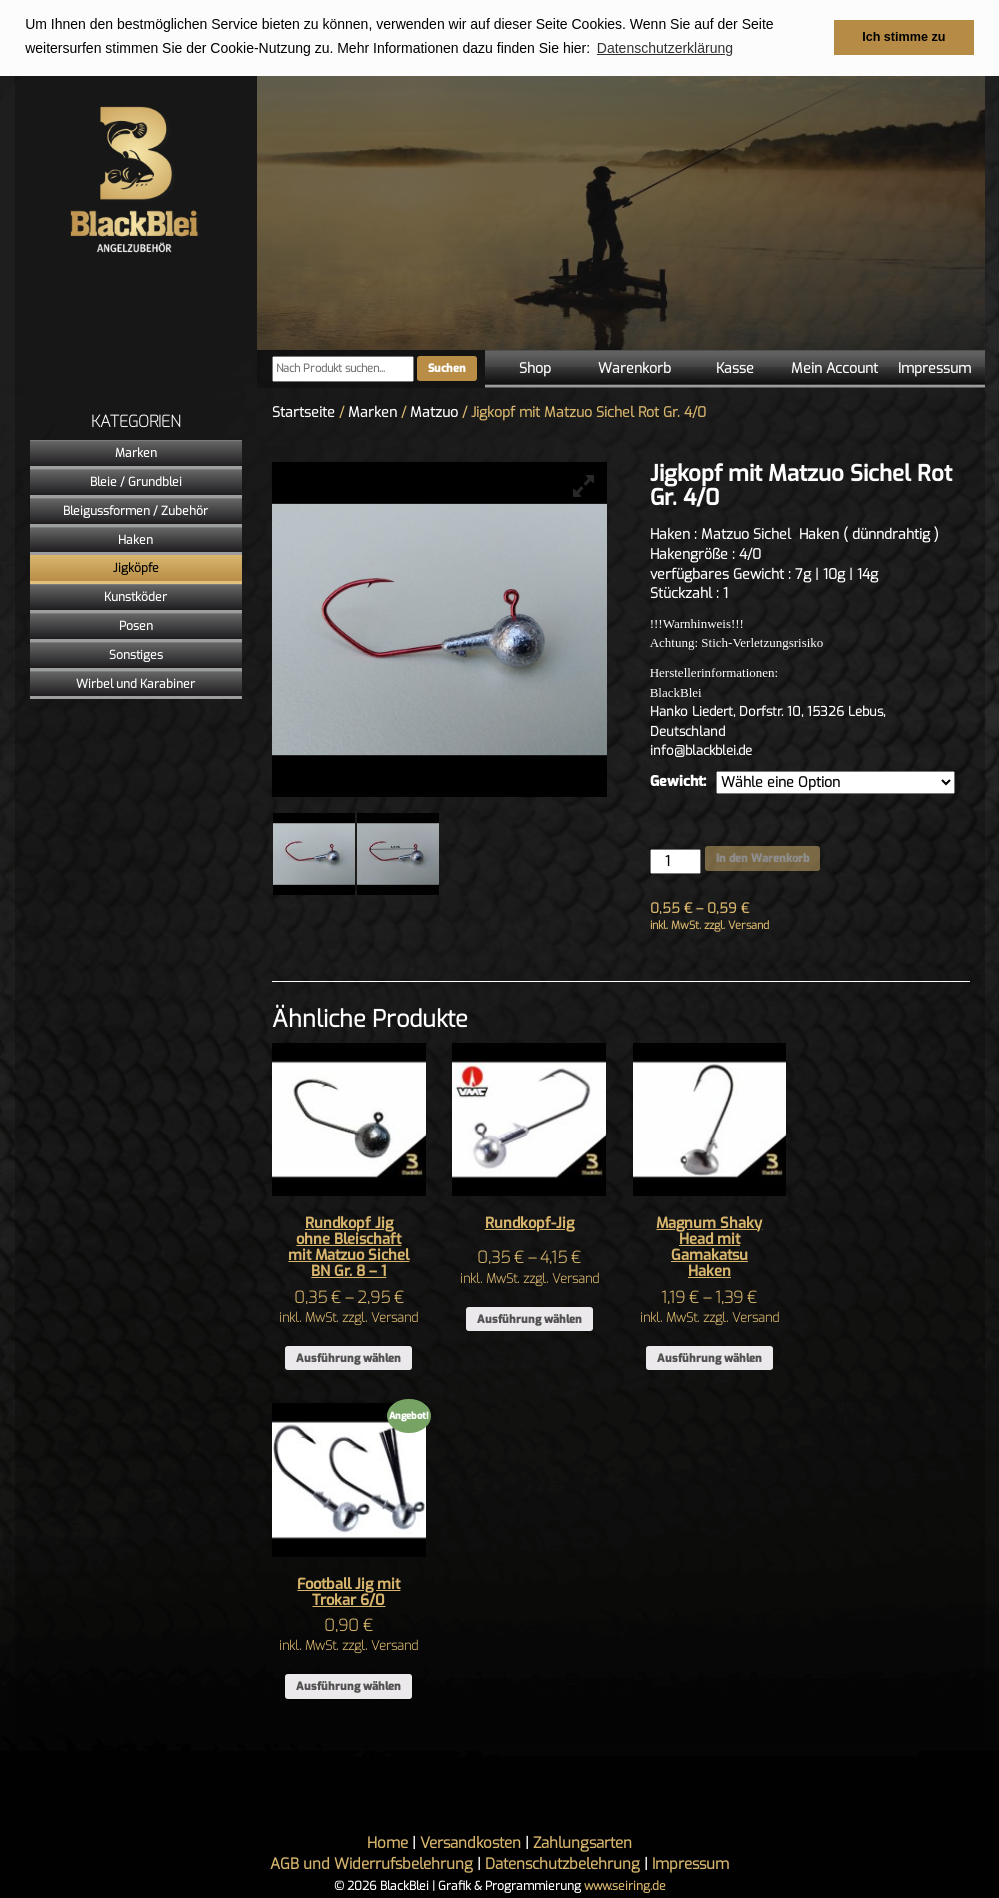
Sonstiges (136, 655)
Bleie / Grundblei (136, 482)
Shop (535, 368)
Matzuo (434, 412)
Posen (136, 626)
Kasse (735, 368)
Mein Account (834, 368)
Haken (135, 540)
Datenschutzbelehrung (562, 1864)
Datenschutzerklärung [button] (665, 48)
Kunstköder (135, 597)
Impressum (934, 368)
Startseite (303, 412)
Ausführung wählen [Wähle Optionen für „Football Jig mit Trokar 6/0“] (348, 1686)
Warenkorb (634, 368)
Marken (136, 453)
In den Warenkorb (762, 858)
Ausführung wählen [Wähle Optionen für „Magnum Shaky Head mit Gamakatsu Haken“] (709, 1358)
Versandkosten (470, 1843)
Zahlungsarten (582, 1843)
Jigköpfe (136, 568)
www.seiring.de (625, 1886)
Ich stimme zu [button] (903, 37)
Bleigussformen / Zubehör (135, 511)
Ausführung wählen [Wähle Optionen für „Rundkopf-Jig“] (529, 1319)
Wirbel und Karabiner (135, 684)
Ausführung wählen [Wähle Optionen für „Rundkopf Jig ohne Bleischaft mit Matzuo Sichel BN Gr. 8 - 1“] (348, 1358)
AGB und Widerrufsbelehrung (371, 1864)
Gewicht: (678, 781)
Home (387, 1843)
